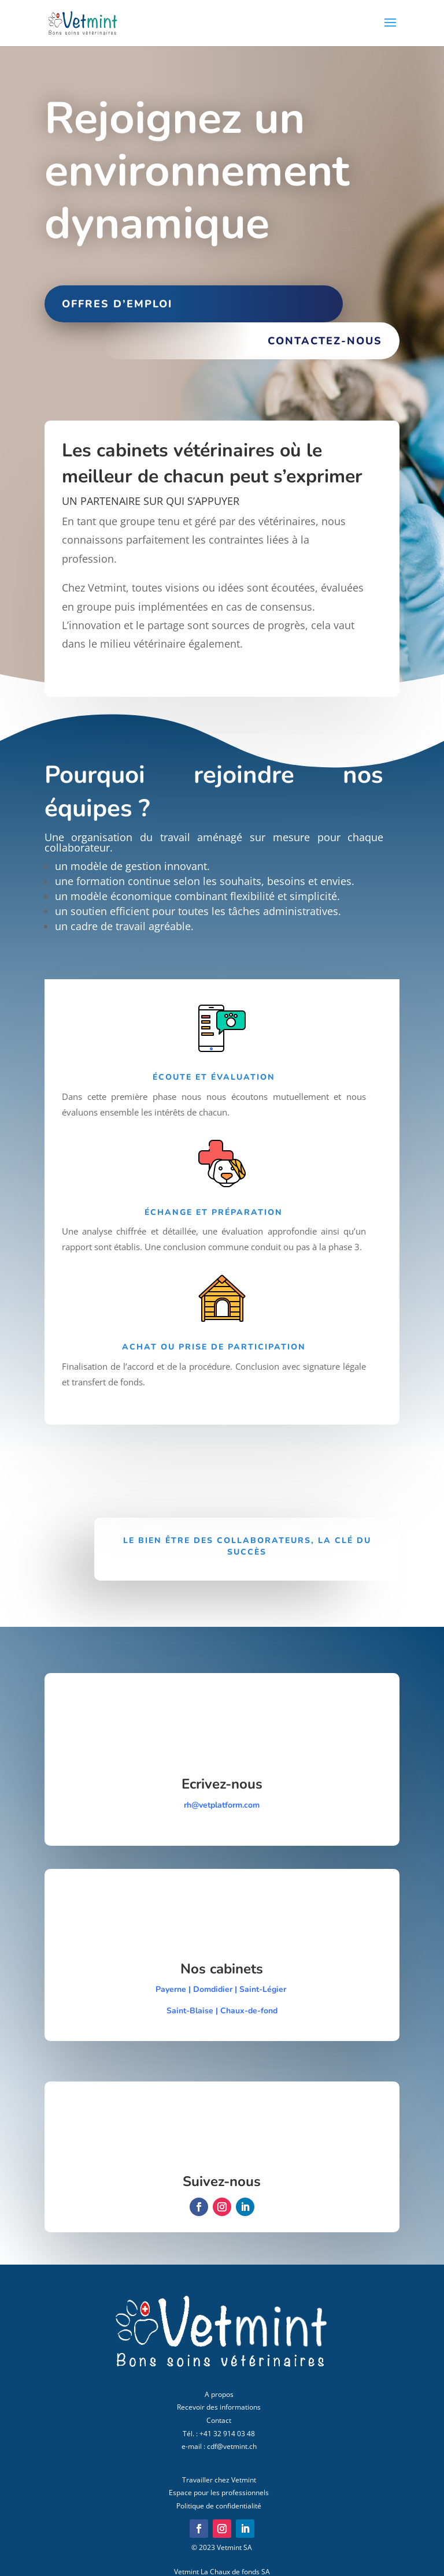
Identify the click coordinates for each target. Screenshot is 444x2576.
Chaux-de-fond (249, 2010)
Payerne (171, 1989)
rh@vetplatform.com (222, 1805)
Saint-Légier (263, 1989)
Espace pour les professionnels (219, 2492)
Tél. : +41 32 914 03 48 (219, 2434)
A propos (219, 2394)
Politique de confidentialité (218, 2506)
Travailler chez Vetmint (219, 2480)
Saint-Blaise (191, 2010)
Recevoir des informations (219, 2407)
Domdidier (212, 1989)
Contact (218, 2420)
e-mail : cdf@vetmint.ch (219, 2446)
